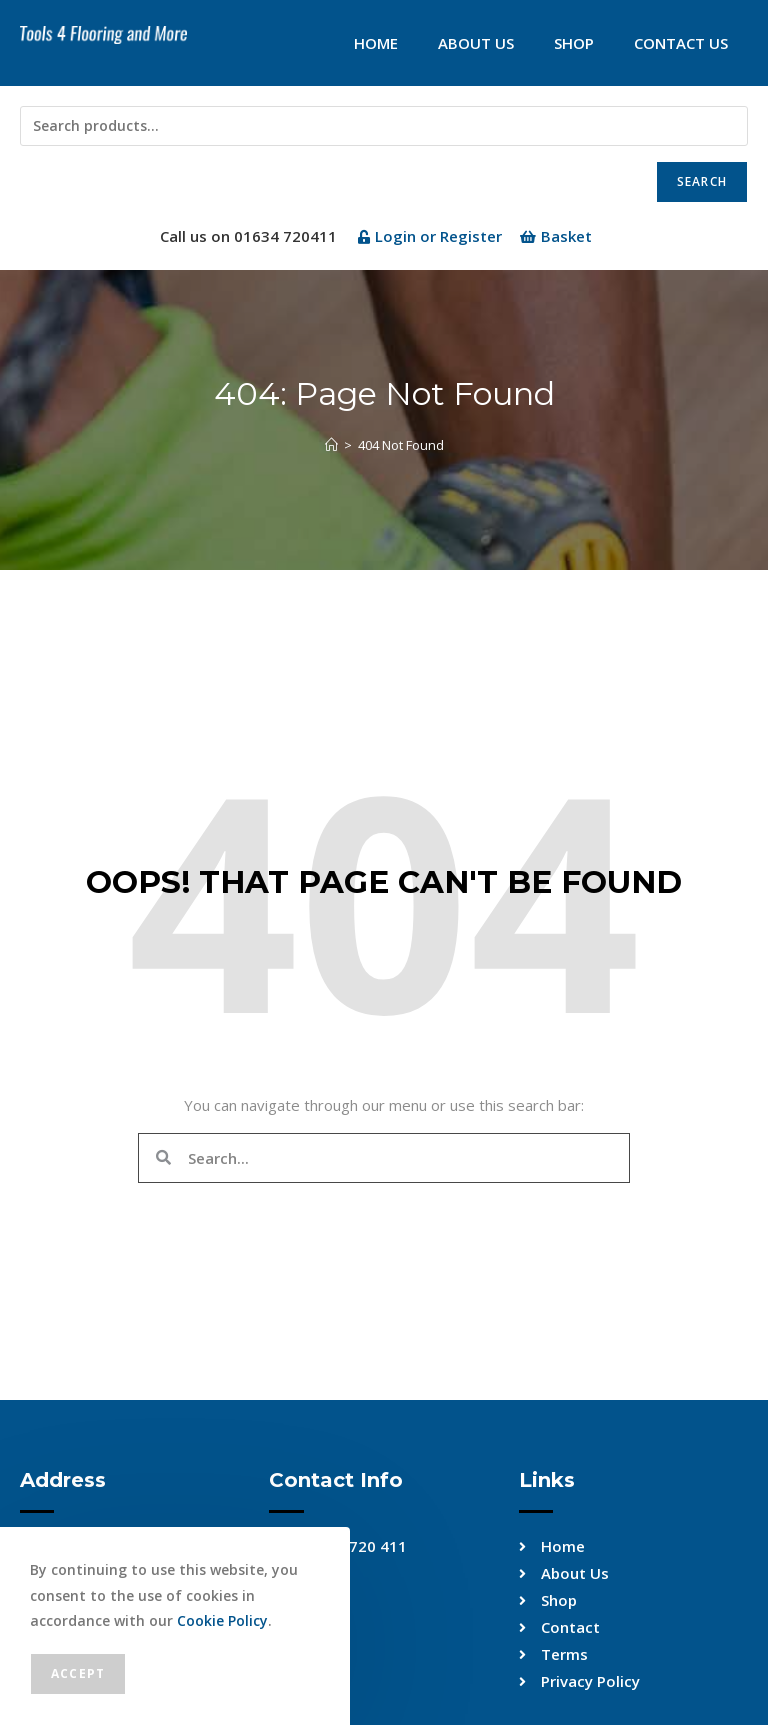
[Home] (331, 445)
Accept (78, 1673)
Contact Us (681, 43)
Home (376, 43)
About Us (476, 43)
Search (702, 181)
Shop (574, 43)
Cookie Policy (222, 1620)
